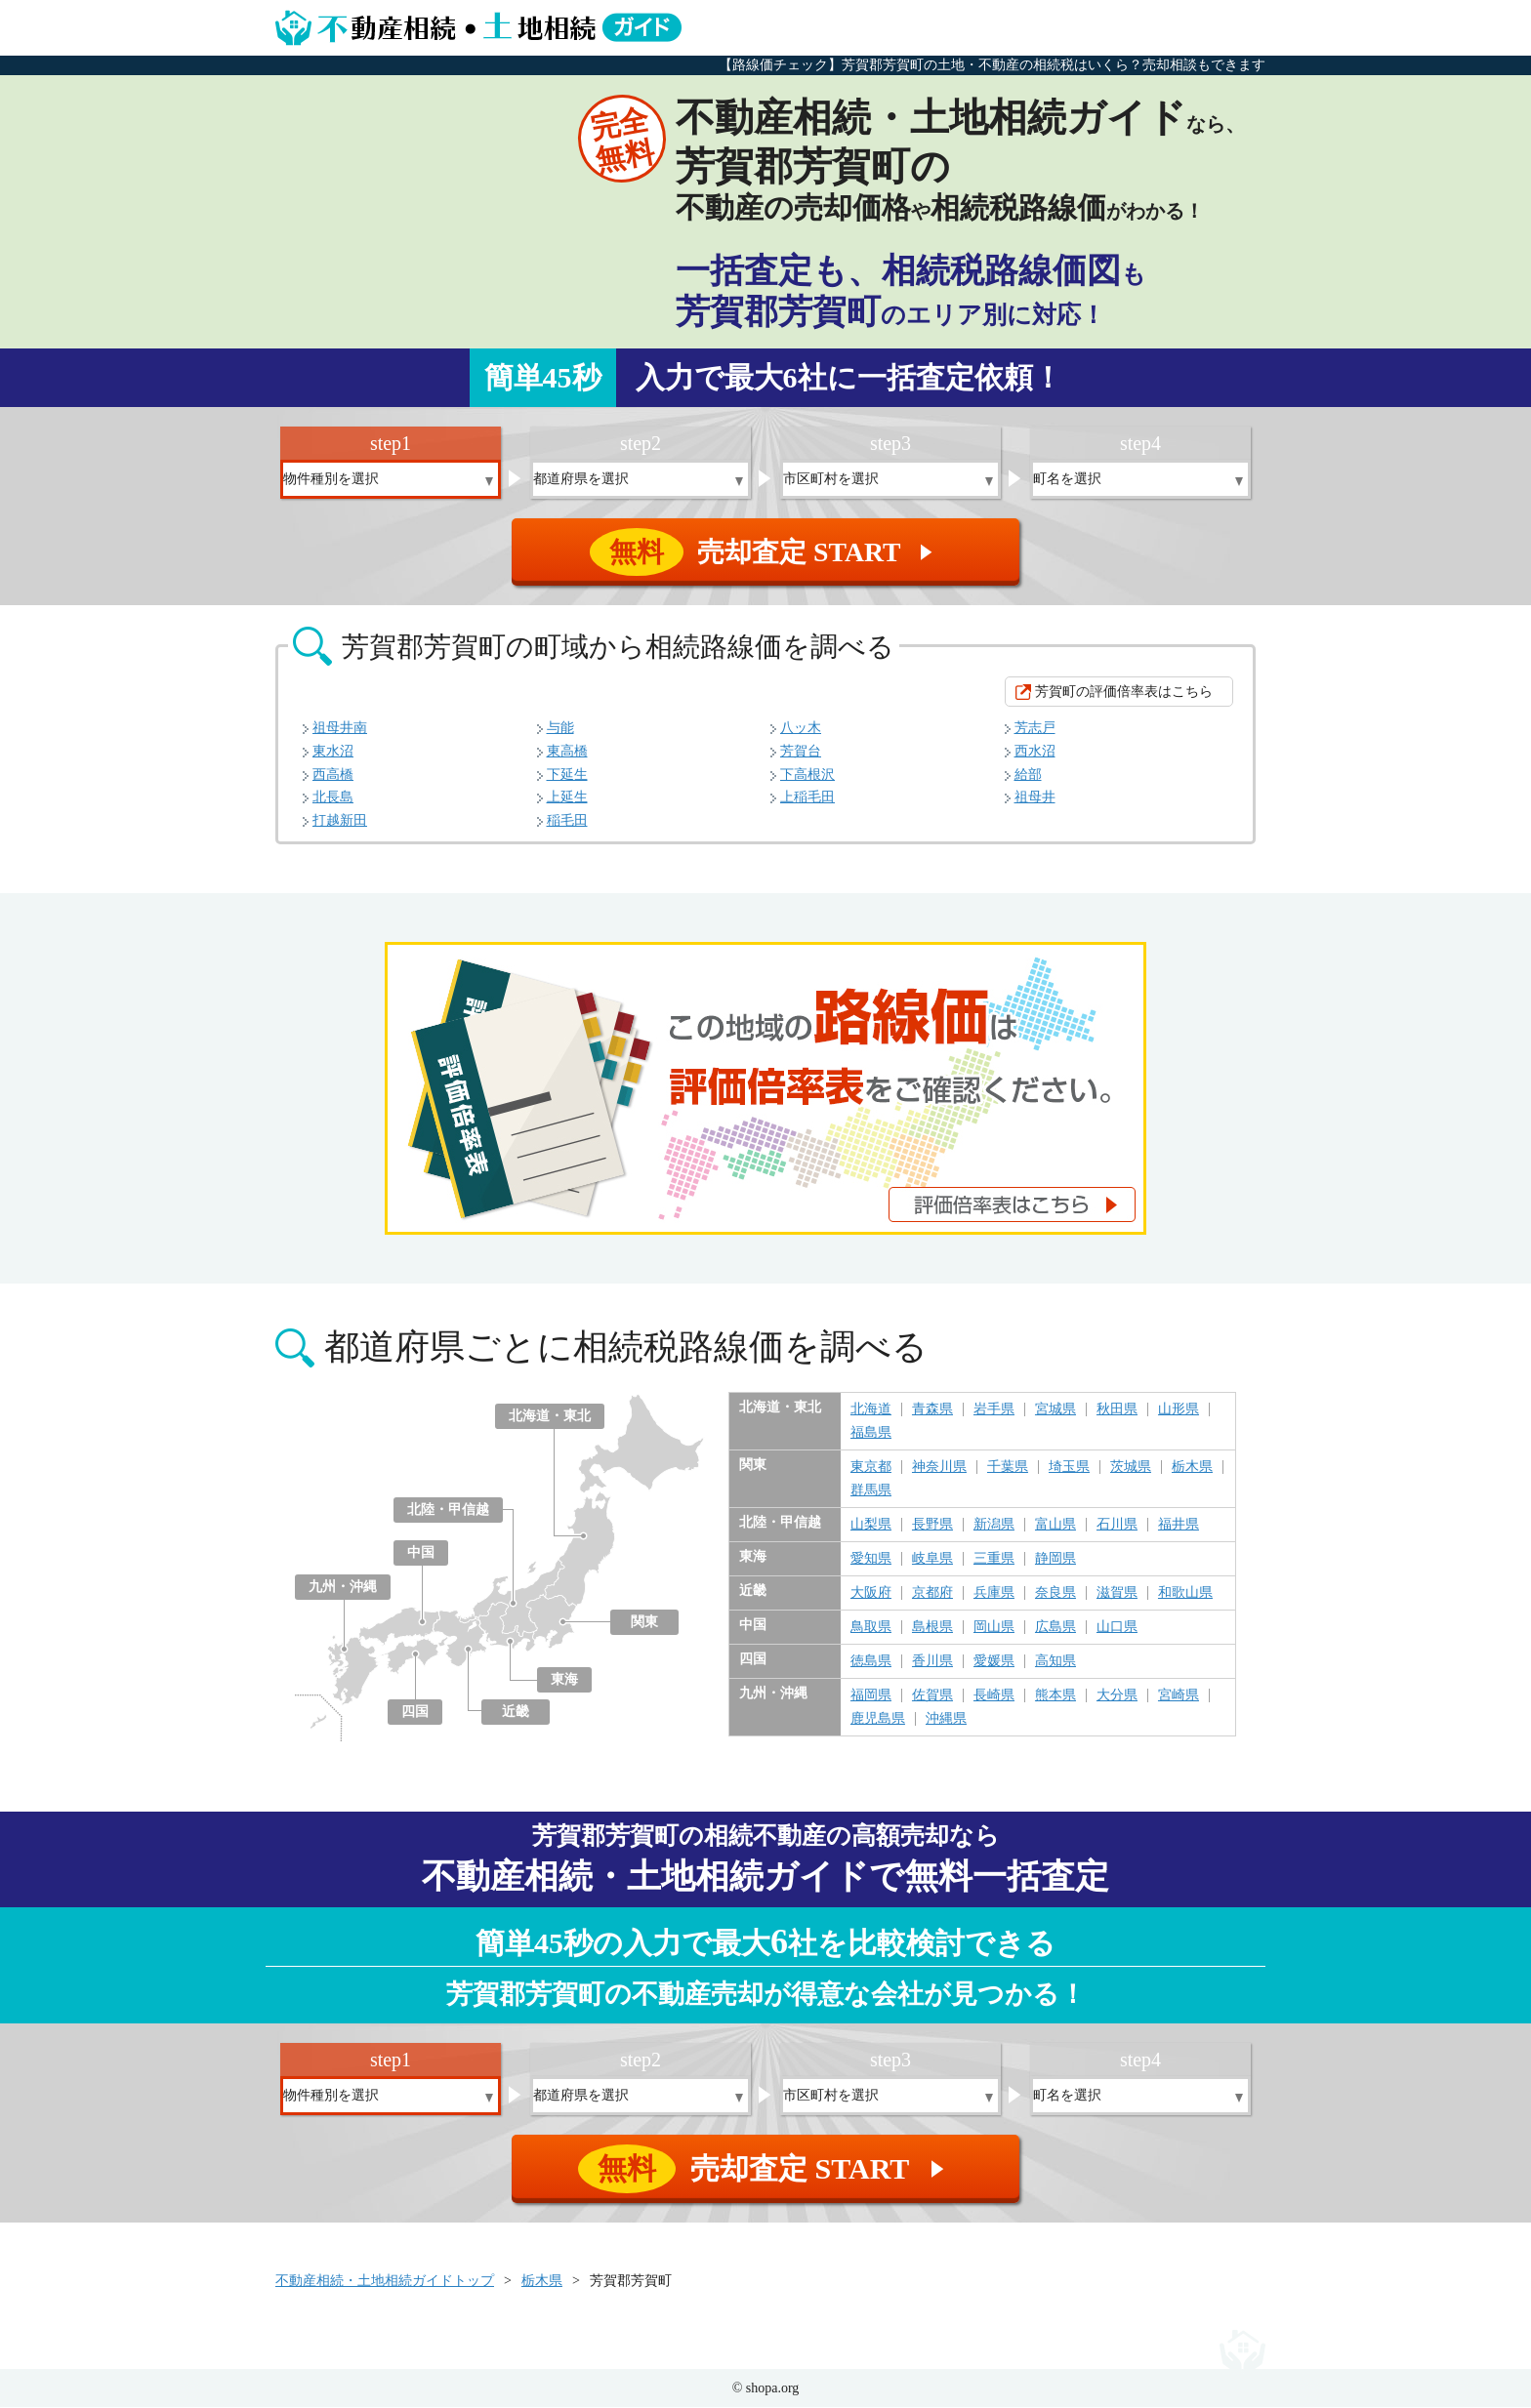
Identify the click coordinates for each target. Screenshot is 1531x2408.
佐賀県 (932, 1696)
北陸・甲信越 (448, 1510)
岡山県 (993, 1628)
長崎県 (993, 1696)
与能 (560, 728)
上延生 (567, 798)
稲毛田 (567, 821)
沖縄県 (946, 1720)
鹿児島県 (877, 1720)
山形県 (1178, 1410)
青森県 (932, 1410)
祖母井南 (339, 728)
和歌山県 (1185, 1594)
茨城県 (1130, 1468)
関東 (644, 1622)
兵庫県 (993, 1594)
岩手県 (993, 1410)
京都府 (932, 1594)
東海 (564, 1680)
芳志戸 (1034, 728)
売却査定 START (767, 552)
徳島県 (870, 1662)
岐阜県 (932, 1560)
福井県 (1178, 1525)
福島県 (870, 1434)
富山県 (1055, 1525)
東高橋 (567, 752)
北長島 (332, 798)
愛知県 (870, 1560)
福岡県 (870, 1696)
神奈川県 (939, 1468)
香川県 (932, 1662)
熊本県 (1055, 1696)
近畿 (515, 1712)
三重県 (993, 1560)
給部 (1028, 774)
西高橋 (332, 774)
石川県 (1117, 1525)
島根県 (932, 1628)
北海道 (870, 1410)
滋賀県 (1117, 1594)
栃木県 (1192, 1468)
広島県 (1055, 1628)
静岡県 (1055, 1560)
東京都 (870, 1468)
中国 (420, 1553)
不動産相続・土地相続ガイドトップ (384, 2281)
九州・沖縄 (343, 1587)
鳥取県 (870, 1628)
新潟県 (993, 1525)
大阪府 (870, 1594)
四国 (415, 1712)
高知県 (1055, 1662)
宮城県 (1055, 1410)
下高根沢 (807, 774)
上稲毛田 (807, 798)
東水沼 (332, 752)
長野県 (932, 1525)
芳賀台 (800, 752)
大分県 (1117, 1696)
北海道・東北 (550, 1416)
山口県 (1117, 1628)
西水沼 (1034, 752)
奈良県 (1055, 1594)
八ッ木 (800, 728)
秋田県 (1117, 1410)
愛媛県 (993, 1662)
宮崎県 (1178, 1696)
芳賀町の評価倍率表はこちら (1124, 692)
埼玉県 (1069, 1468)
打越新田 (339, 821)
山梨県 (870, 1525)
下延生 (567, 774)
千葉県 (1007, 1468)
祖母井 (1034, 798)
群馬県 (870, 1491)
